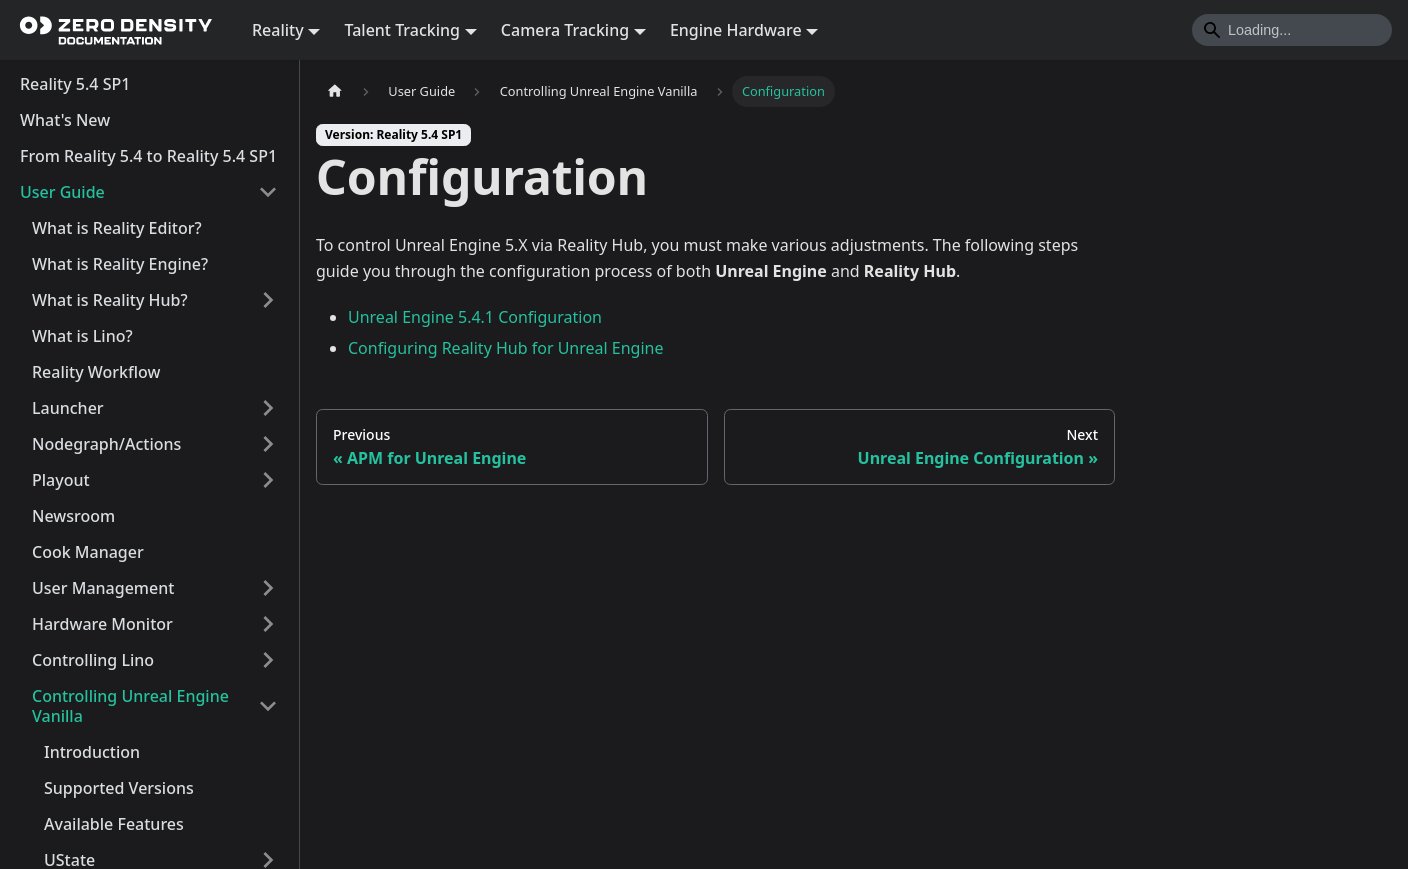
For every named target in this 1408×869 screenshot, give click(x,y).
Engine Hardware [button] (736, 30)
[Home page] (335, 91)
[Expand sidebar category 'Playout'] (268, 480)
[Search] (1292, 30)
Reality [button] (278, 30)
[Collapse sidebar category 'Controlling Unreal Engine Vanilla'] (268, 706)
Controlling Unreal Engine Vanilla (130, 706)
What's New (65, 120)
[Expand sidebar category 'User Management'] (268, 588)
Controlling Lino (93, 660)
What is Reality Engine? (120, 264)
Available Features (114, 824)
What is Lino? (82, 336)
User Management (103, 588)
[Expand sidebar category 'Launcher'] (268, 408)
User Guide (62, 192)
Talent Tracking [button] (402, 30)
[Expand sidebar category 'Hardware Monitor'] (268, 624)
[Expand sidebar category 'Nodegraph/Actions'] (268, 444)
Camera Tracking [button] (565, 30)
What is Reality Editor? (117, 228)
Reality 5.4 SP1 (75, 84)
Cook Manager (88, 552)
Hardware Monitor (102, 624)
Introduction (92, 752)
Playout (61, 480)
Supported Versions (119, 788)
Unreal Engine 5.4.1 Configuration (475, 317)
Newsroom (73, 516)
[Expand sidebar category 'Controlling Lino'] (268, 660)
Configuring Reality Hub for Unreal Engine (506, 348)
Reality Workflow (96, 372)
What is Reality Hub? (110, 300)
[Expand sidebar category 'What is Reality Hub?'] (268, 300)
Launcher (68, 408)
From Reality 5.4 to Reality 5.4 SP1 (148, 156)
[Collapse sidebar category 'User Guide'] (268, 192)
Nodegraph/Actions (106, 444)
